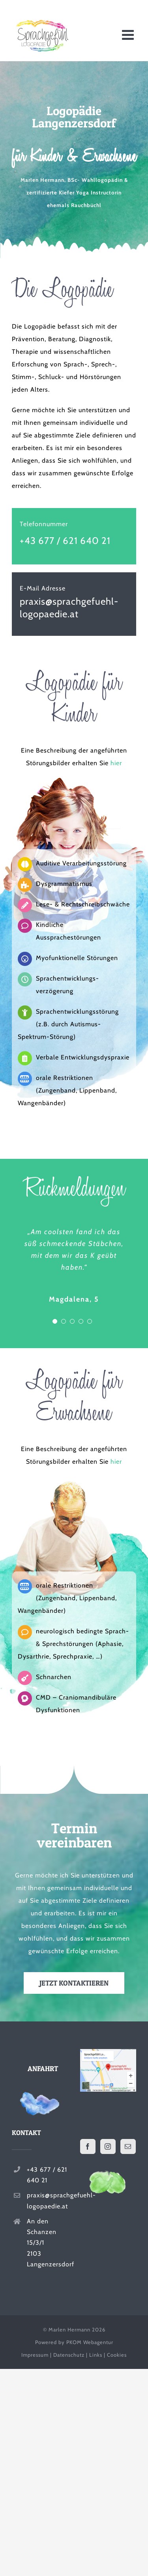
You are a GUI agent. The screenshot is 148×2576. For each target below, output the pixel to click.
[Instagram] (108, 2146)
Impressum (35, 2355)
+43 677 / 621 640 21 (65, 540)
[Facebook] (88, 2146)
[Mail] (128, 2146)
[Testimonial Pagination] (54, 1321)
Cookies (117, 2355)
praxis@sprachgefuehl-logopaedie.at (47, 2200)
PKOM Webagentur (89, 2342)
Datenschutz (68, 2355)
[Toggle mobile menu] (129, 34)
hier (116, 763)
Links (95, 2355)
